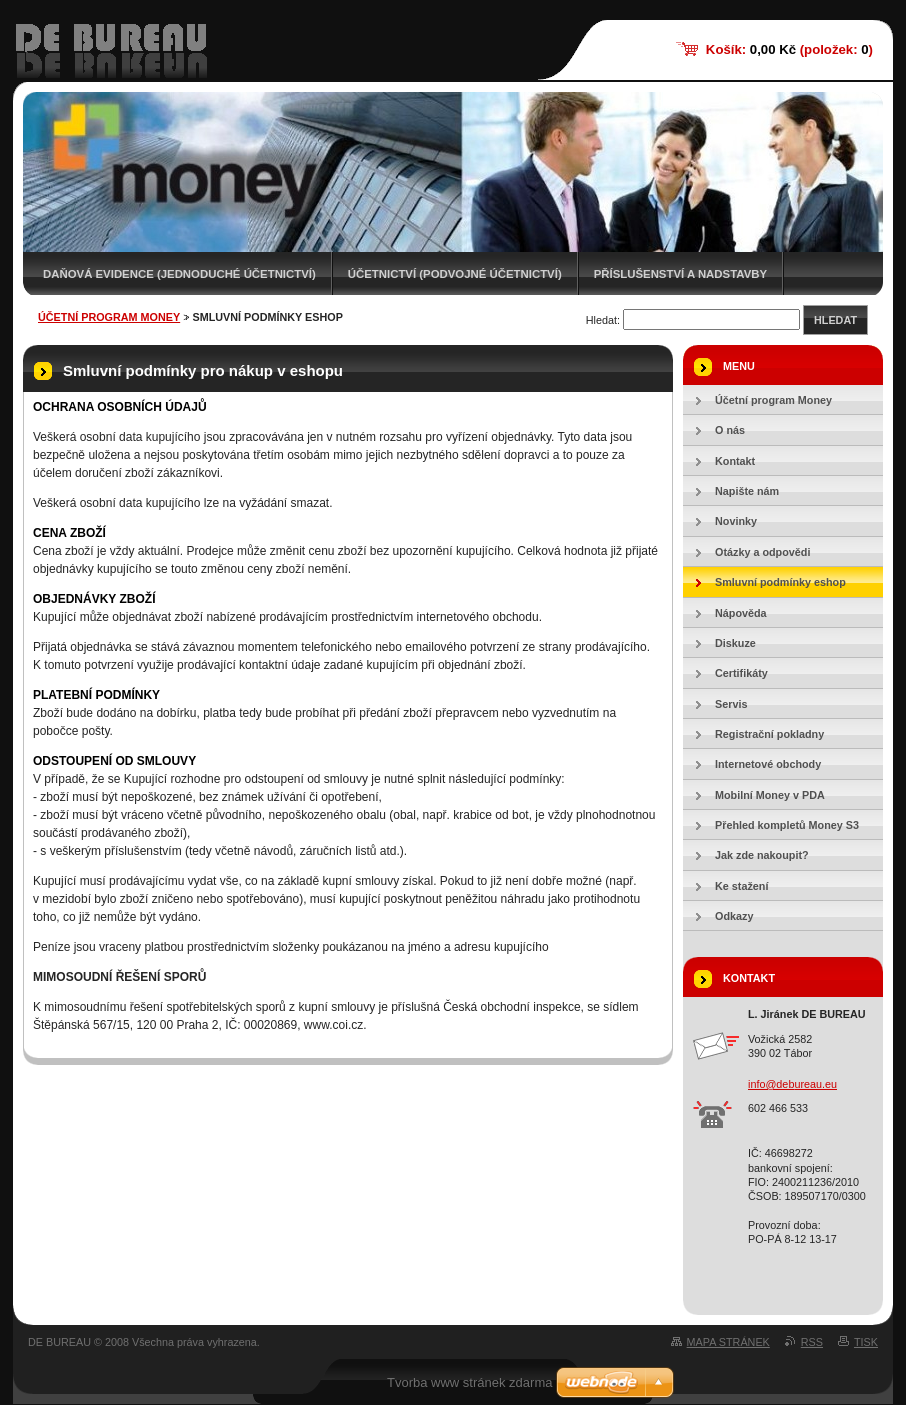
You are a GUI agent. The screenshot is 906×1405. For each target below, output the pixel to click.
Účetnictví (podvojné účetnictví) (455, 274)
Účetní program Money (109, 317)
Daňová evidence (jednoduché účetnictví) (179, 274)
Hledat (835, 320)
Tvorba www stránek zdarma (469, 1382)
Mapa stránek (728, 1342)
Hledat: (603, 320)
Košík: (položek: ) (789, 49)
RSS (812, 1342)
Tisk (866, 1342)
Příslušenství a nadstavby (680, 274)
